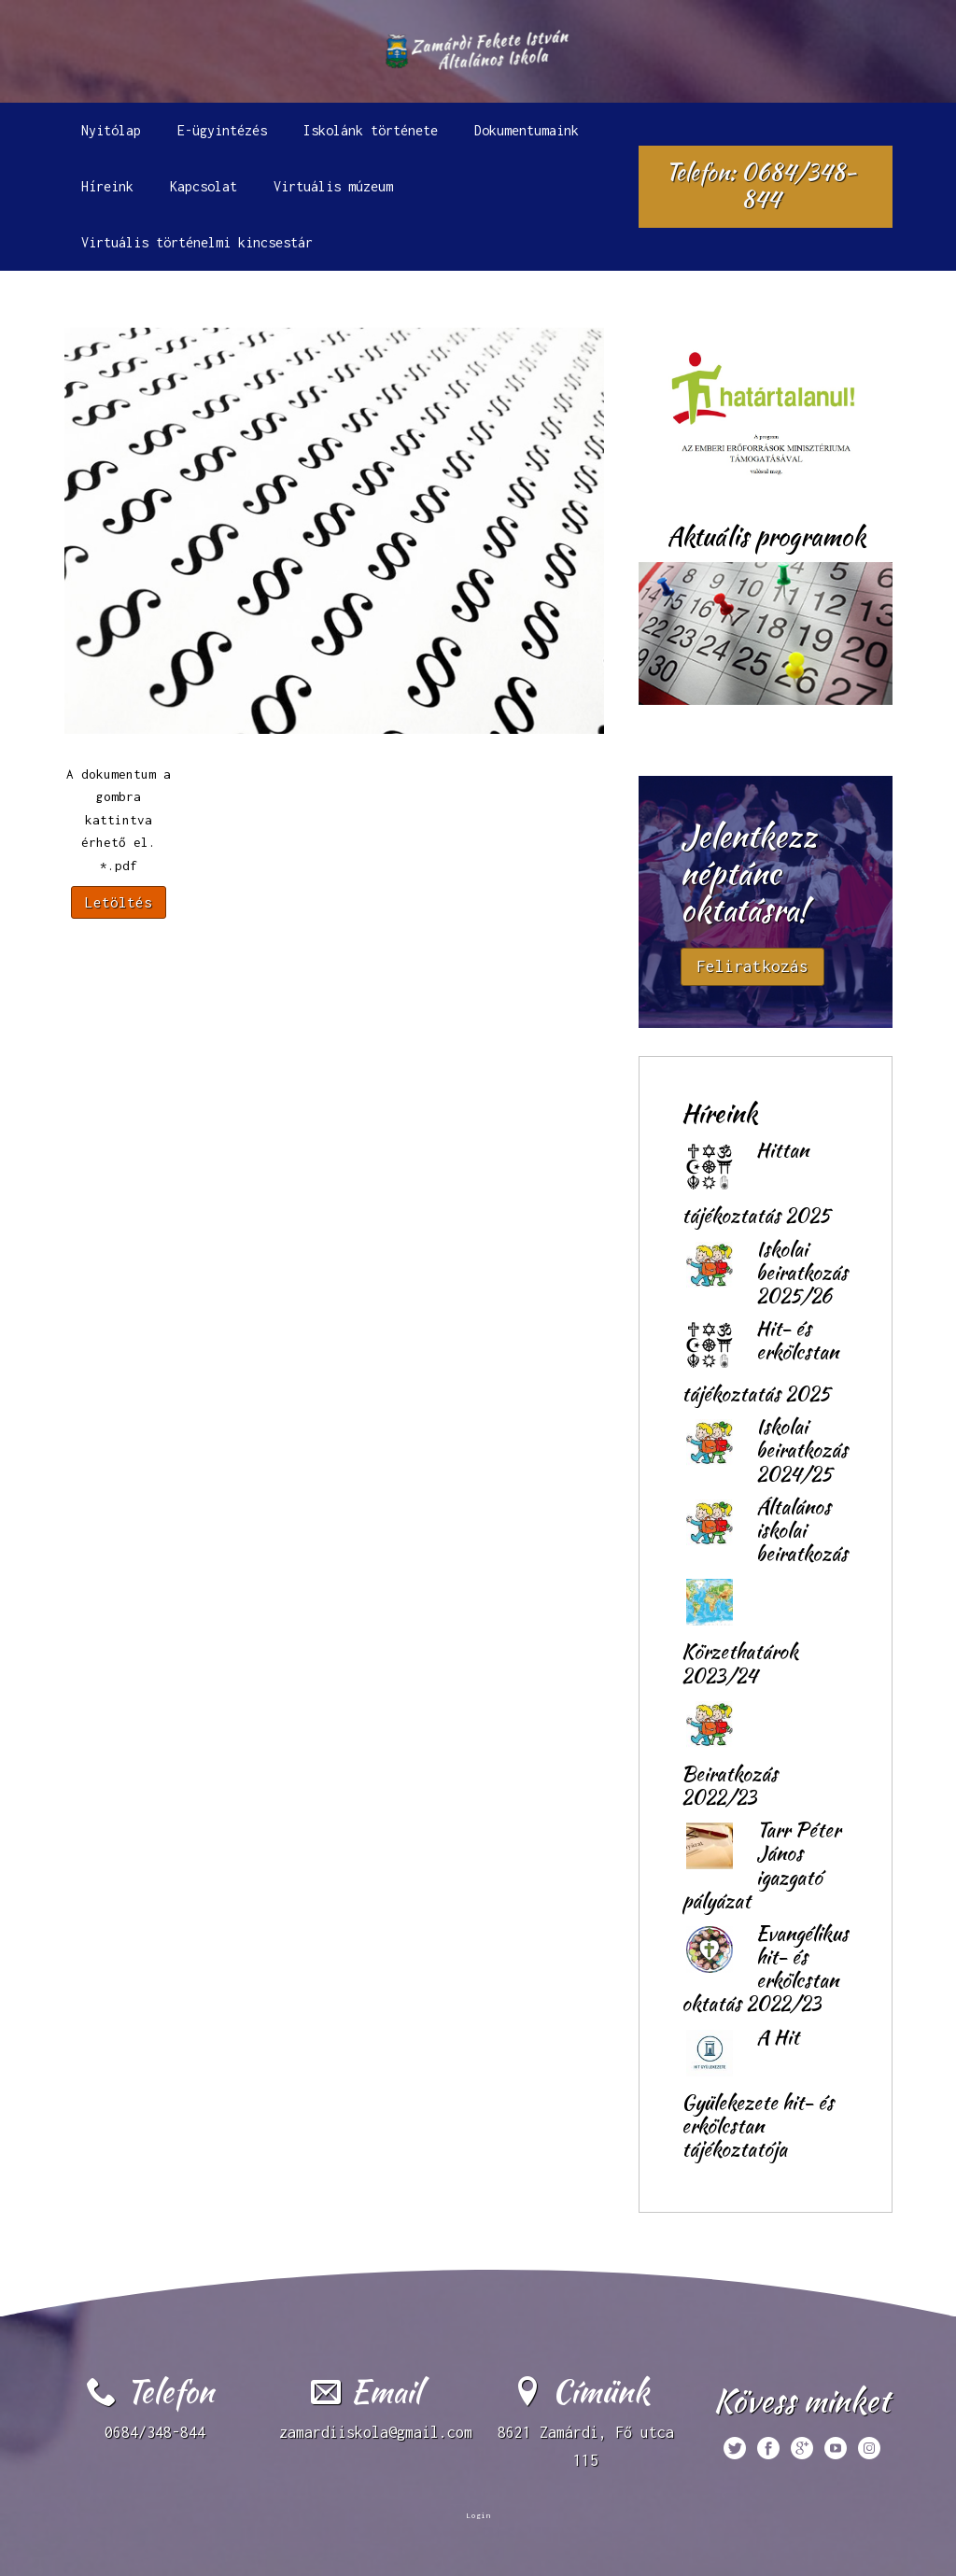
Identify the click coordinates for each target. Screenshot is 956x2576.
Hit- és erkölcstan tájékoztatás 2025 (760, 1361)
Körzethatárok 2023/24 (740, 1663)
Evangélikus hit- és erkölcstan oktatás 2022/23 (765, 1969)
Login (478, 2515)
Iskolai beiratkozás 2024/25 (802, 1449)
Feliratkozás (752, 966)
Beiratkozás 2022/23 (730, 1785)
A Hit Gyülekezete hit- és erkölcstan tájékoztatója (758, 2092)
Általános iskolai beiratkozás (802, 1530)
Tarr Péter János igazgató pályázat (761, 1865)
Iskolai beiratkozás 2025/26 (802, 1272)
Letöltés (118, 902)
